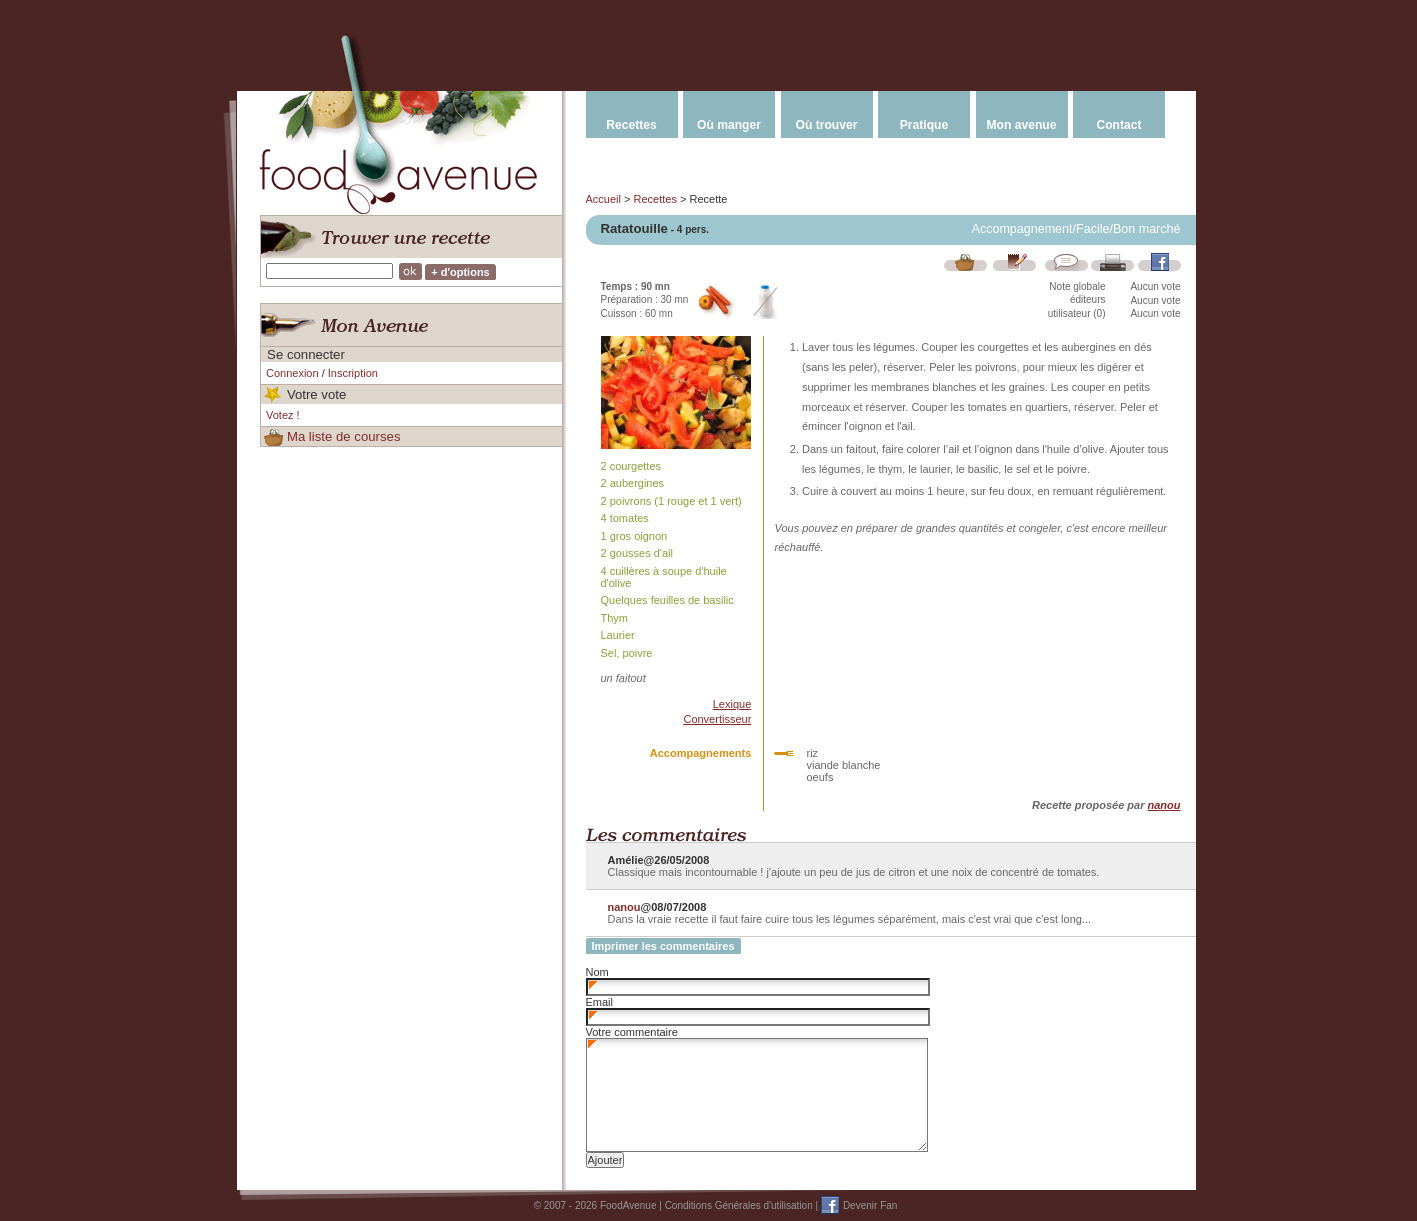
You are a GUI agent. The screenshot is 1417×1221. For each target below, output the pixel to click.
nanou (1164, 805)
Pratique (924, 125)
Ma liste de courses (344, 436)
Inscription (353, 373)
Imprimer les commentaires (663, 946)
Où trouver (827, 125)
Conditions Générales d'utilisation (739, 1205)
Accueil (603, 199)
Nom (597, 972)
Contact (1118, 125)
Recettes (631, 125)
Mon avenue (1022, 125)
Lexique (732, 704)
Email (600, 1002)
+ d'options (460, 272)
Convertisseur (717, 719)
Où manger (729, 125)
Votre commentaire (632, 1032)
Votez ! (283, 415)
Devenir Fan (870, 1205)
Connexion (292, 373)
